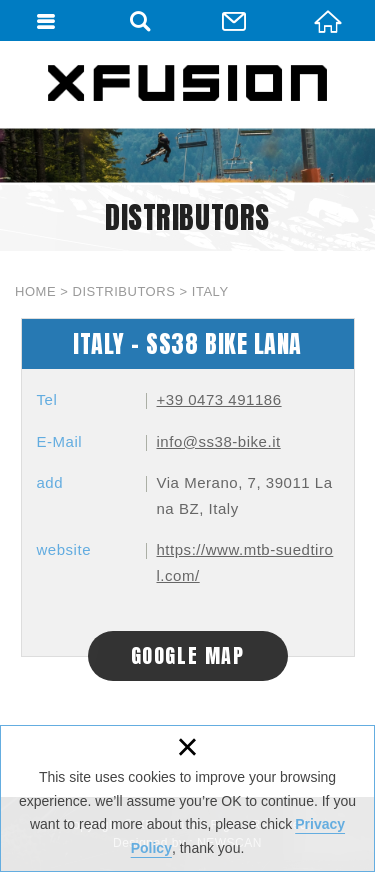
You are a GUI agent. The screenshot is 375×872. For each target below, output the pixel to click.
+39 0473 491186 (219, 399)
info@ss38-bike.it (219, 441)
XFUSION (188, 83)
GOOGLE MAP (188, 655)
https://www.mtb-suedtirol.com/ (245, 562)
